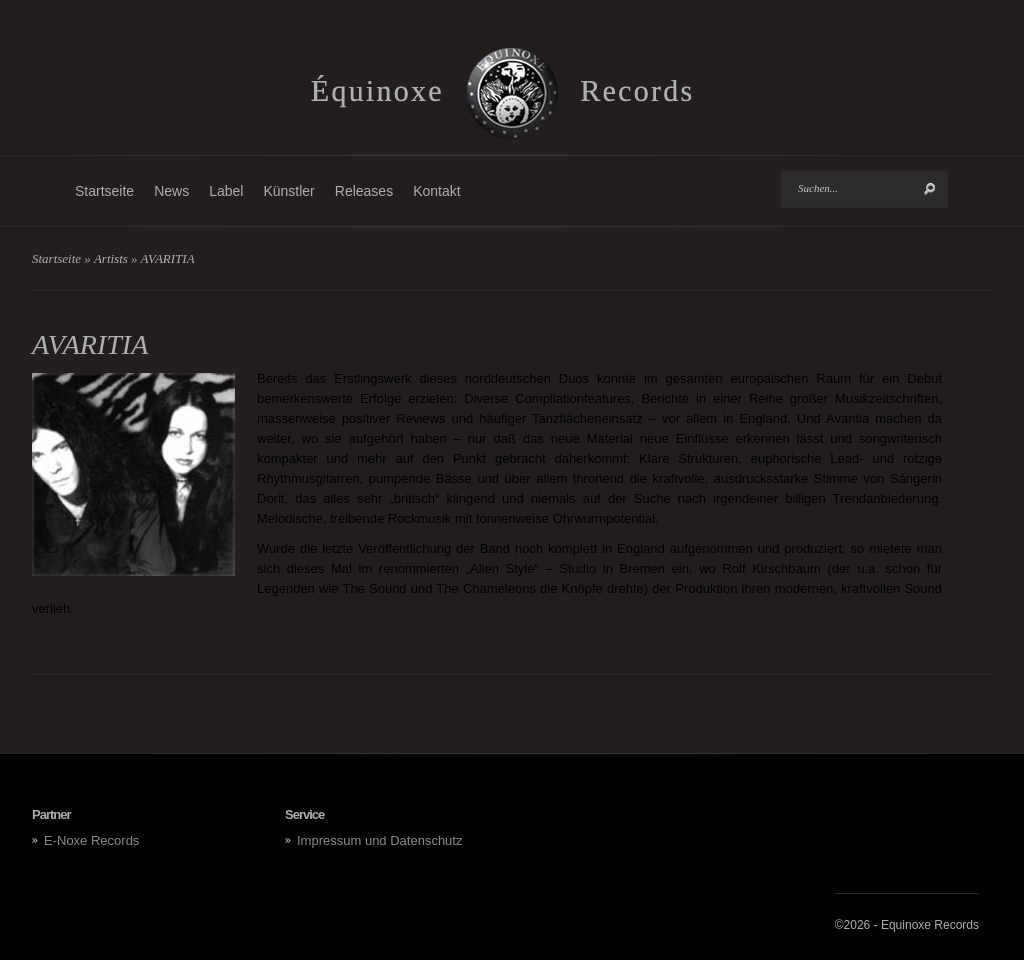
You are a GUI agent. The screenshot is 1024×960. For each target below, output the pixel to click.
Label (226, 191)
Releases (364, 191)
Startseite (104, 191)
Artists (111, 258)
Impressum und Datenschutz (379, 840)
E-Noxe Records (91, 840)
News (171, 191)
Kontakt (436, 191)
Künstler (288, 191)
